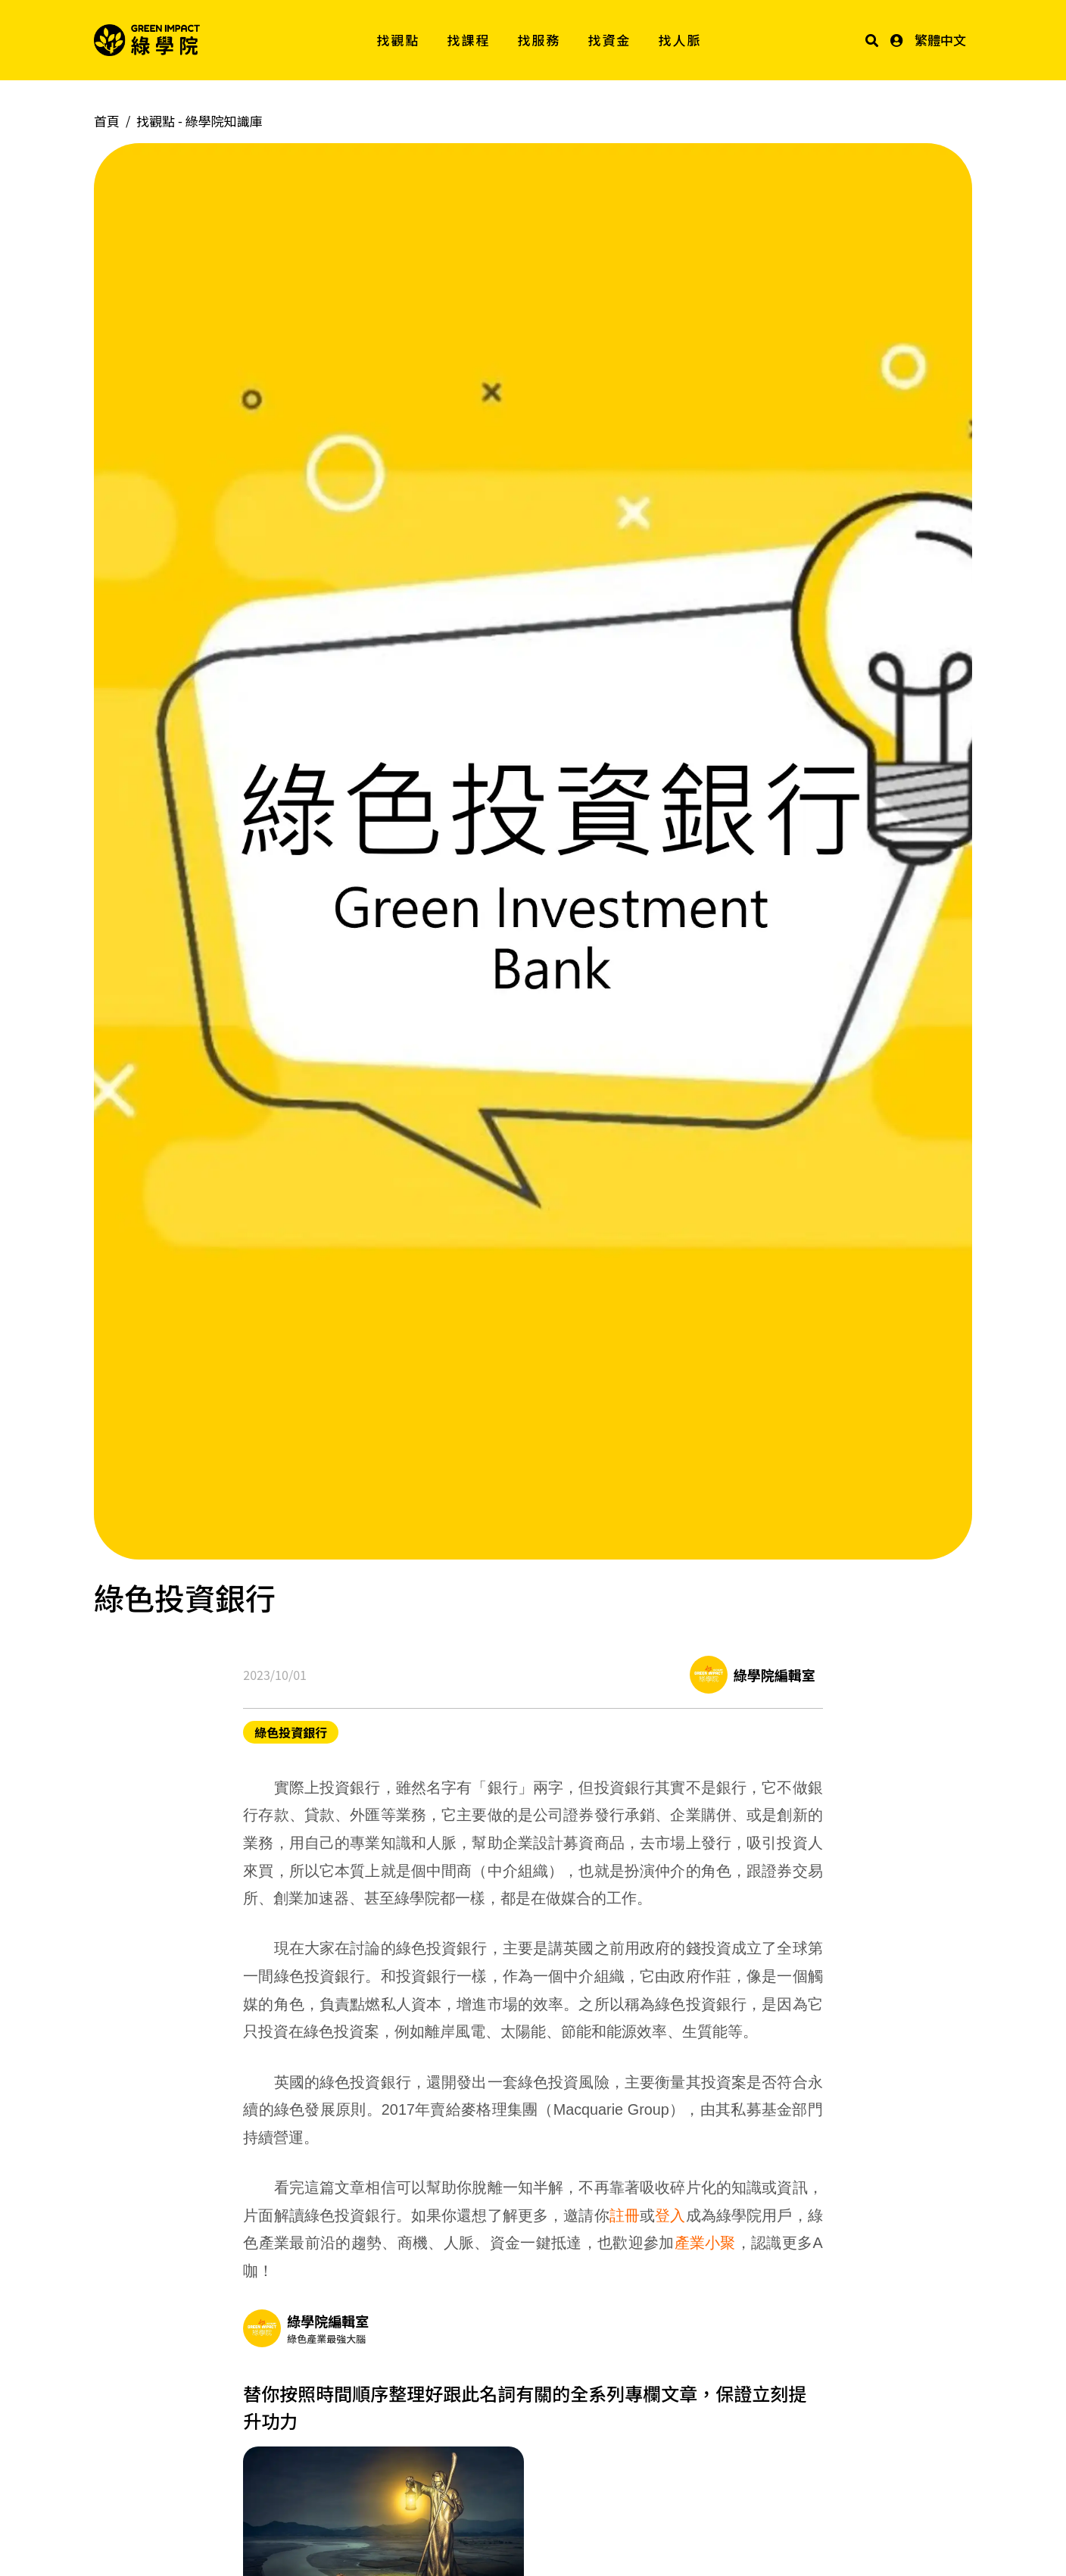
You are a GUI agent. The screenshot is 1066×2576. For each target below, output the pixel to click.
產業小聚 (705, 2242)
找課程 (469, 39)
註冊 (624, 2215)
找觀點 (398, 39)
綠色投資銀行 (290, 1732)
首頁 (107, 120)
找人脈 (680, 39)
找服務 (539, 39)
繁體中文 (940, 39)
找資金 (609, 39)
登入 (670, 2215)
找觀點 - (199, 120)
